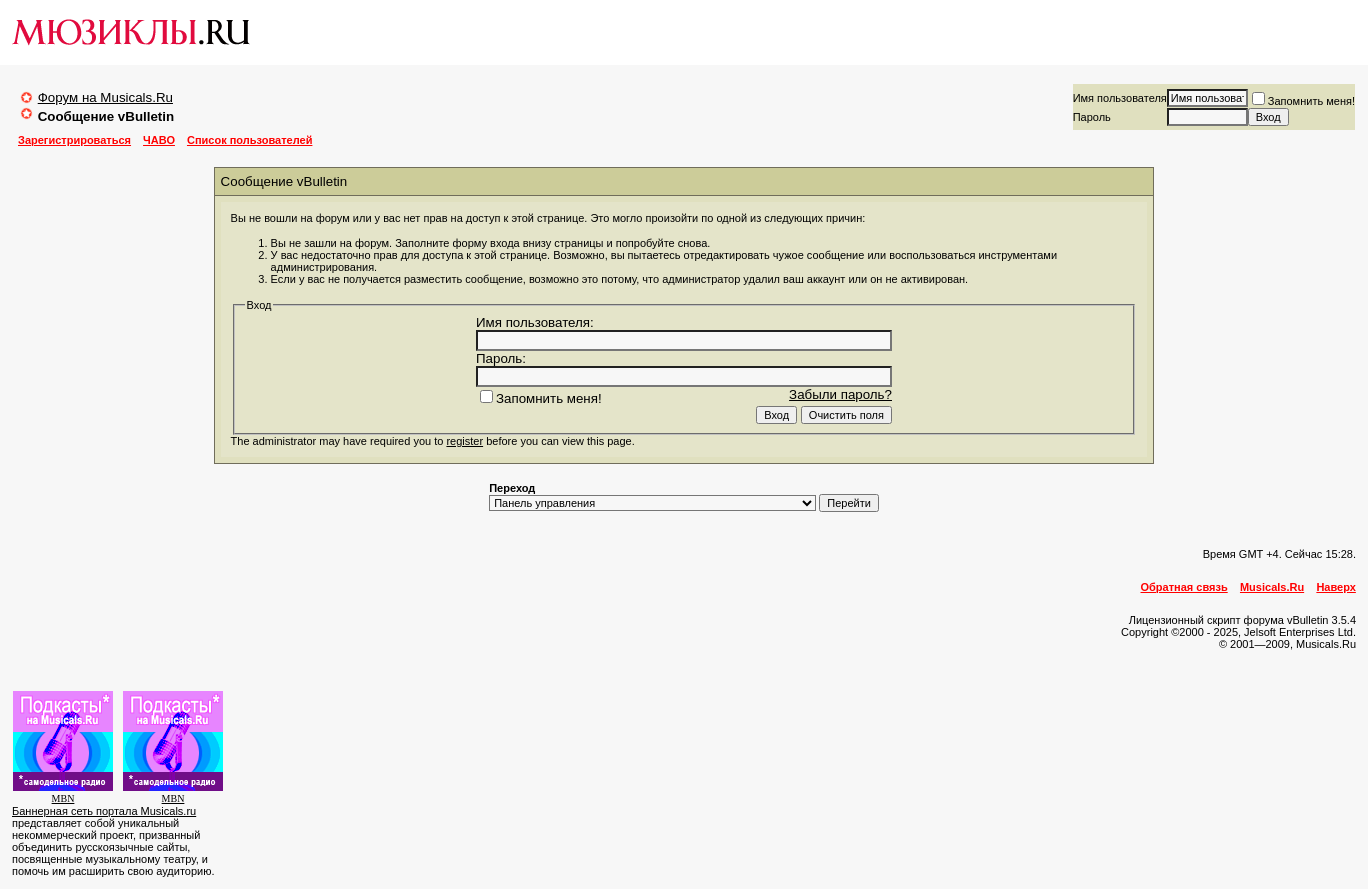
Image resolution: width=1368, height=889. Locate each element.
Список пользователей (249, 140)
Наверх (1336, 587)
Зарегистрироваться (74, 140)
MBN (63, 798)
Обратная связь (1184, 587)
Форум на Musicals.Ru (105, 97)
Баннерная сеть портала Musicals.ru (104, 811)
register (464, 441)
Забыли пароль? (840, 394)
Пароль (1092, 117)
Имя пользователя (1120, 98)
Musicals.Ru (1272, 587)
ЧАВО (159, 140)
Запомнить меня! (1303, 101)
